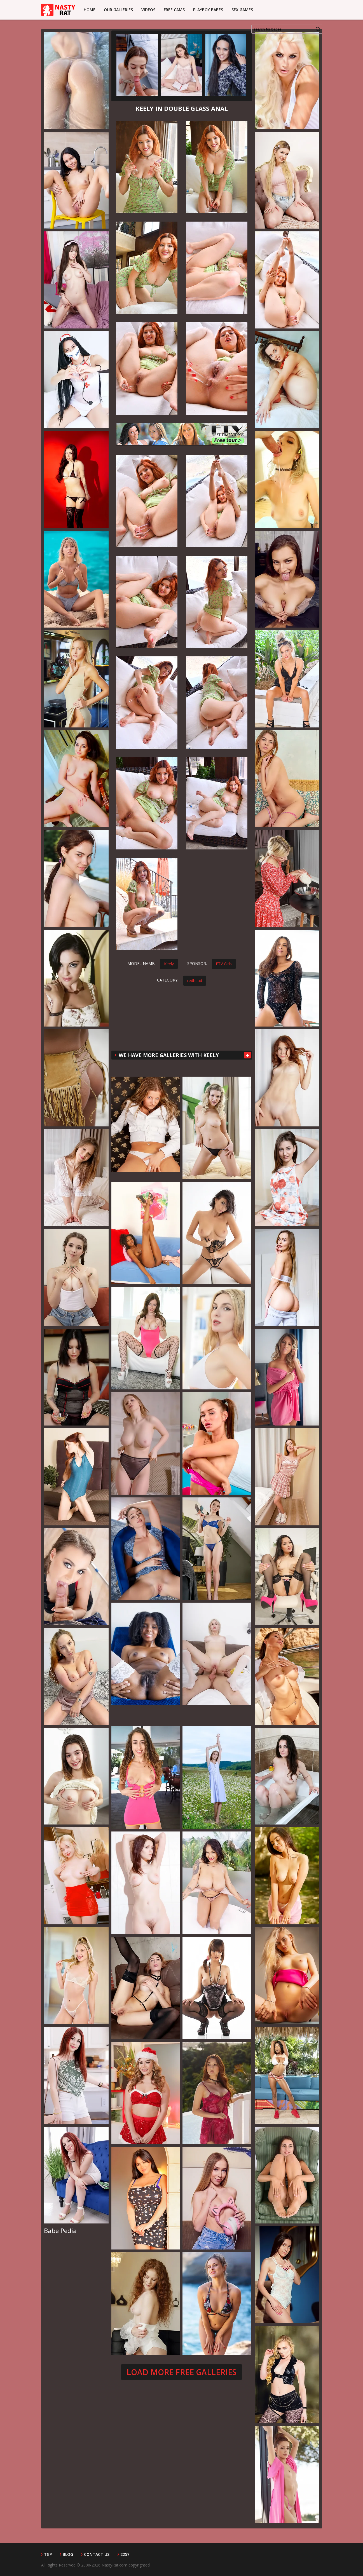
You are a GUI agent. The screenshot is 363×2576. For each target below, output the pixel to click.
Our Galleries (118, 9)
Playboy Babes (208, 9)
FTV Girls (224, 963)
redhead (194, 980)
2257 (124, 2554)
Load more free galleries (181, 2372)
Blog (68, 2554)
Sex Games (242, 9)
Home (89, 9)
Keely (169, 963)
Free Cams (174, 9)
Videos (148, 9)
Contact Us (96, 2554)
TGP (48, 2554)
